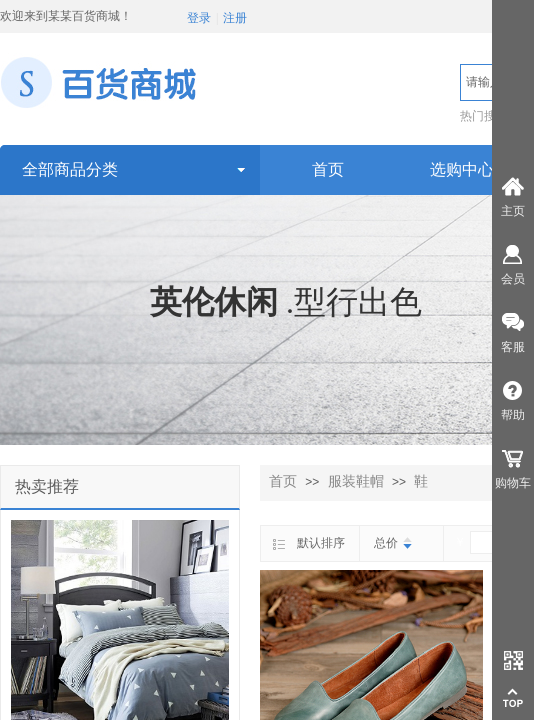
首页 (283, 481)
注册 (235, 18)
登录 (199, 18)
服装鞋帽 (356, 481)
